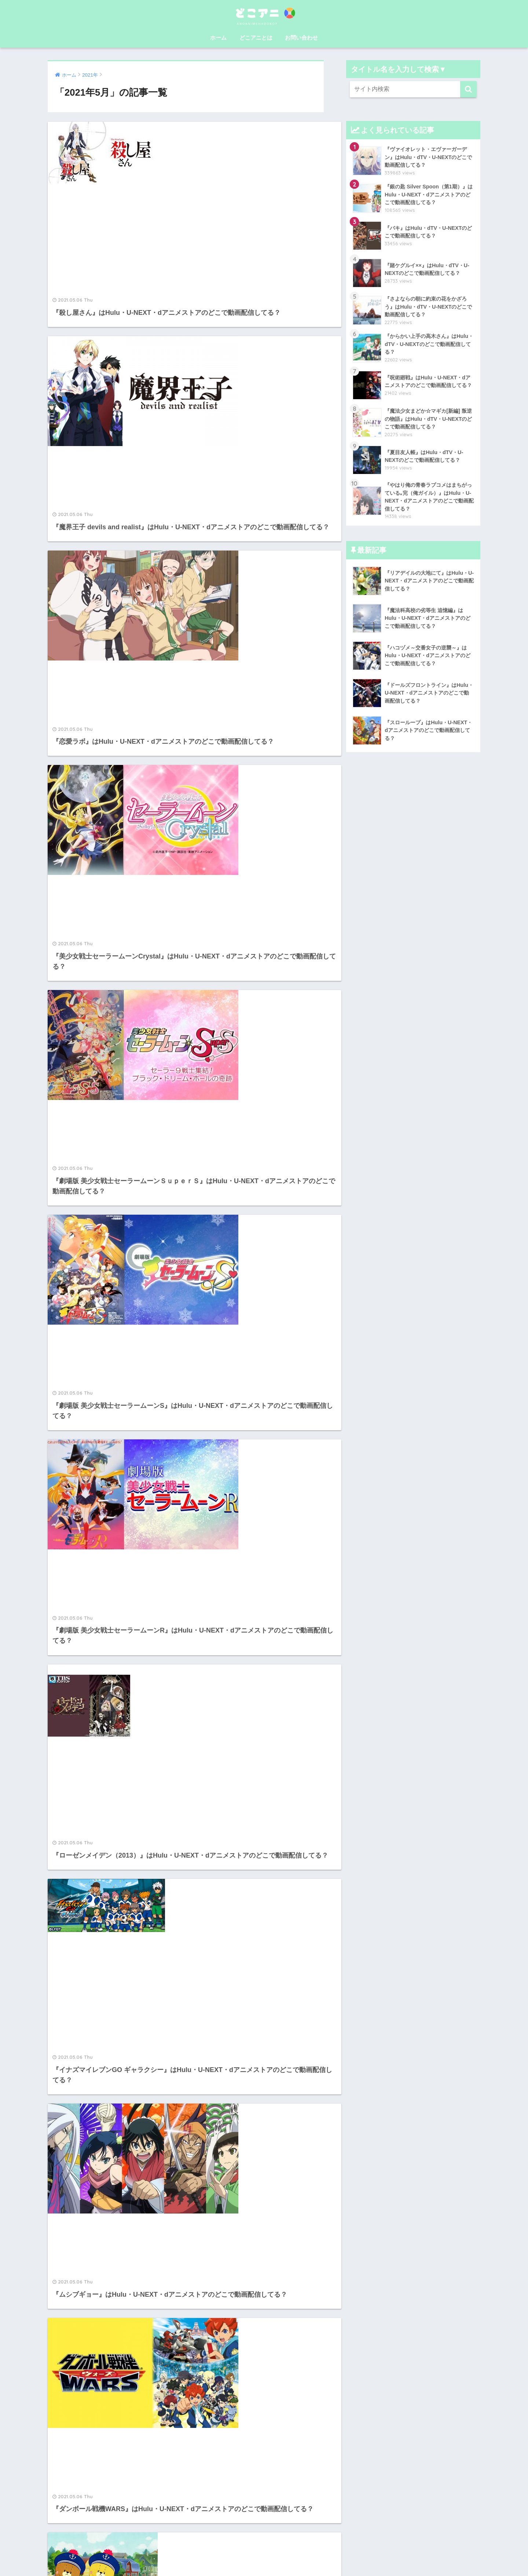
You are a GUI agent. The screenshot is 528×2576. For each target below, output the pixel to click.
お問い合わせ (301, 37)
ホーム (218, 37)
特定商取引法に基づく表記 (312, 2544)
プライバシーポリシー (264, 2557)
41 (216, 2288)
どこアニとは (255, 37)
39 (173, 2288)
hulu (210, 2393)
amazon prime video (232, 2457)
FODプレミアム (225, 2409)
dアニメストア (223, 2441)
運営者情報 (220, 2544)
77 (245, 2288)
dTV (209, 2425)
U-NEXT (214, 2377)
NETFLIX (216, 2473)
